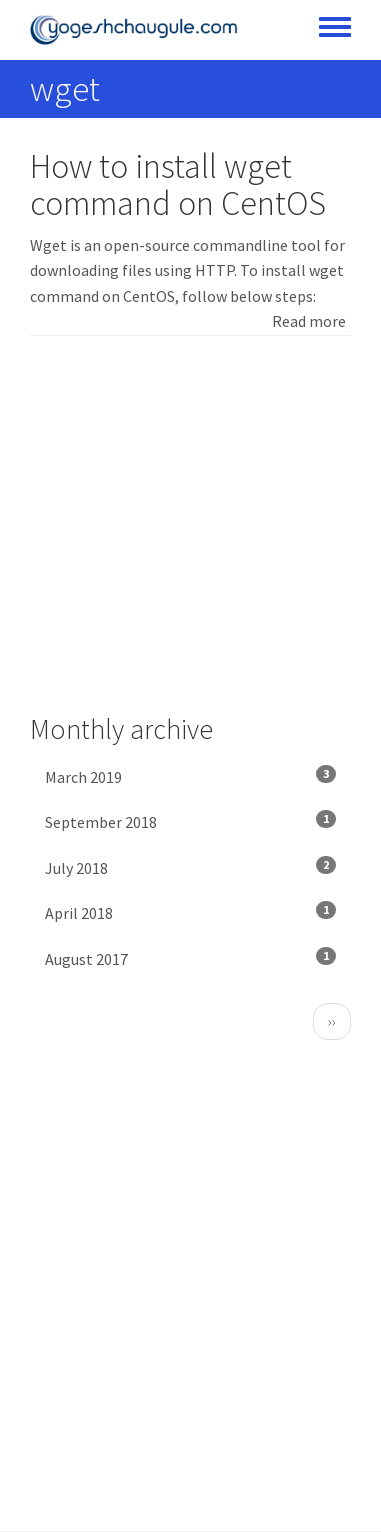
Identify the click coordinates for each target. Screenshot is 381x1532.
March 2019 (190, 776)
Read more (309, 321)
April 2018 (190, 912)
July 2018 (190, 867)
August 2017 (190, 958)
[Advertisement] (190, 525)
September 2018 (190, 821)
